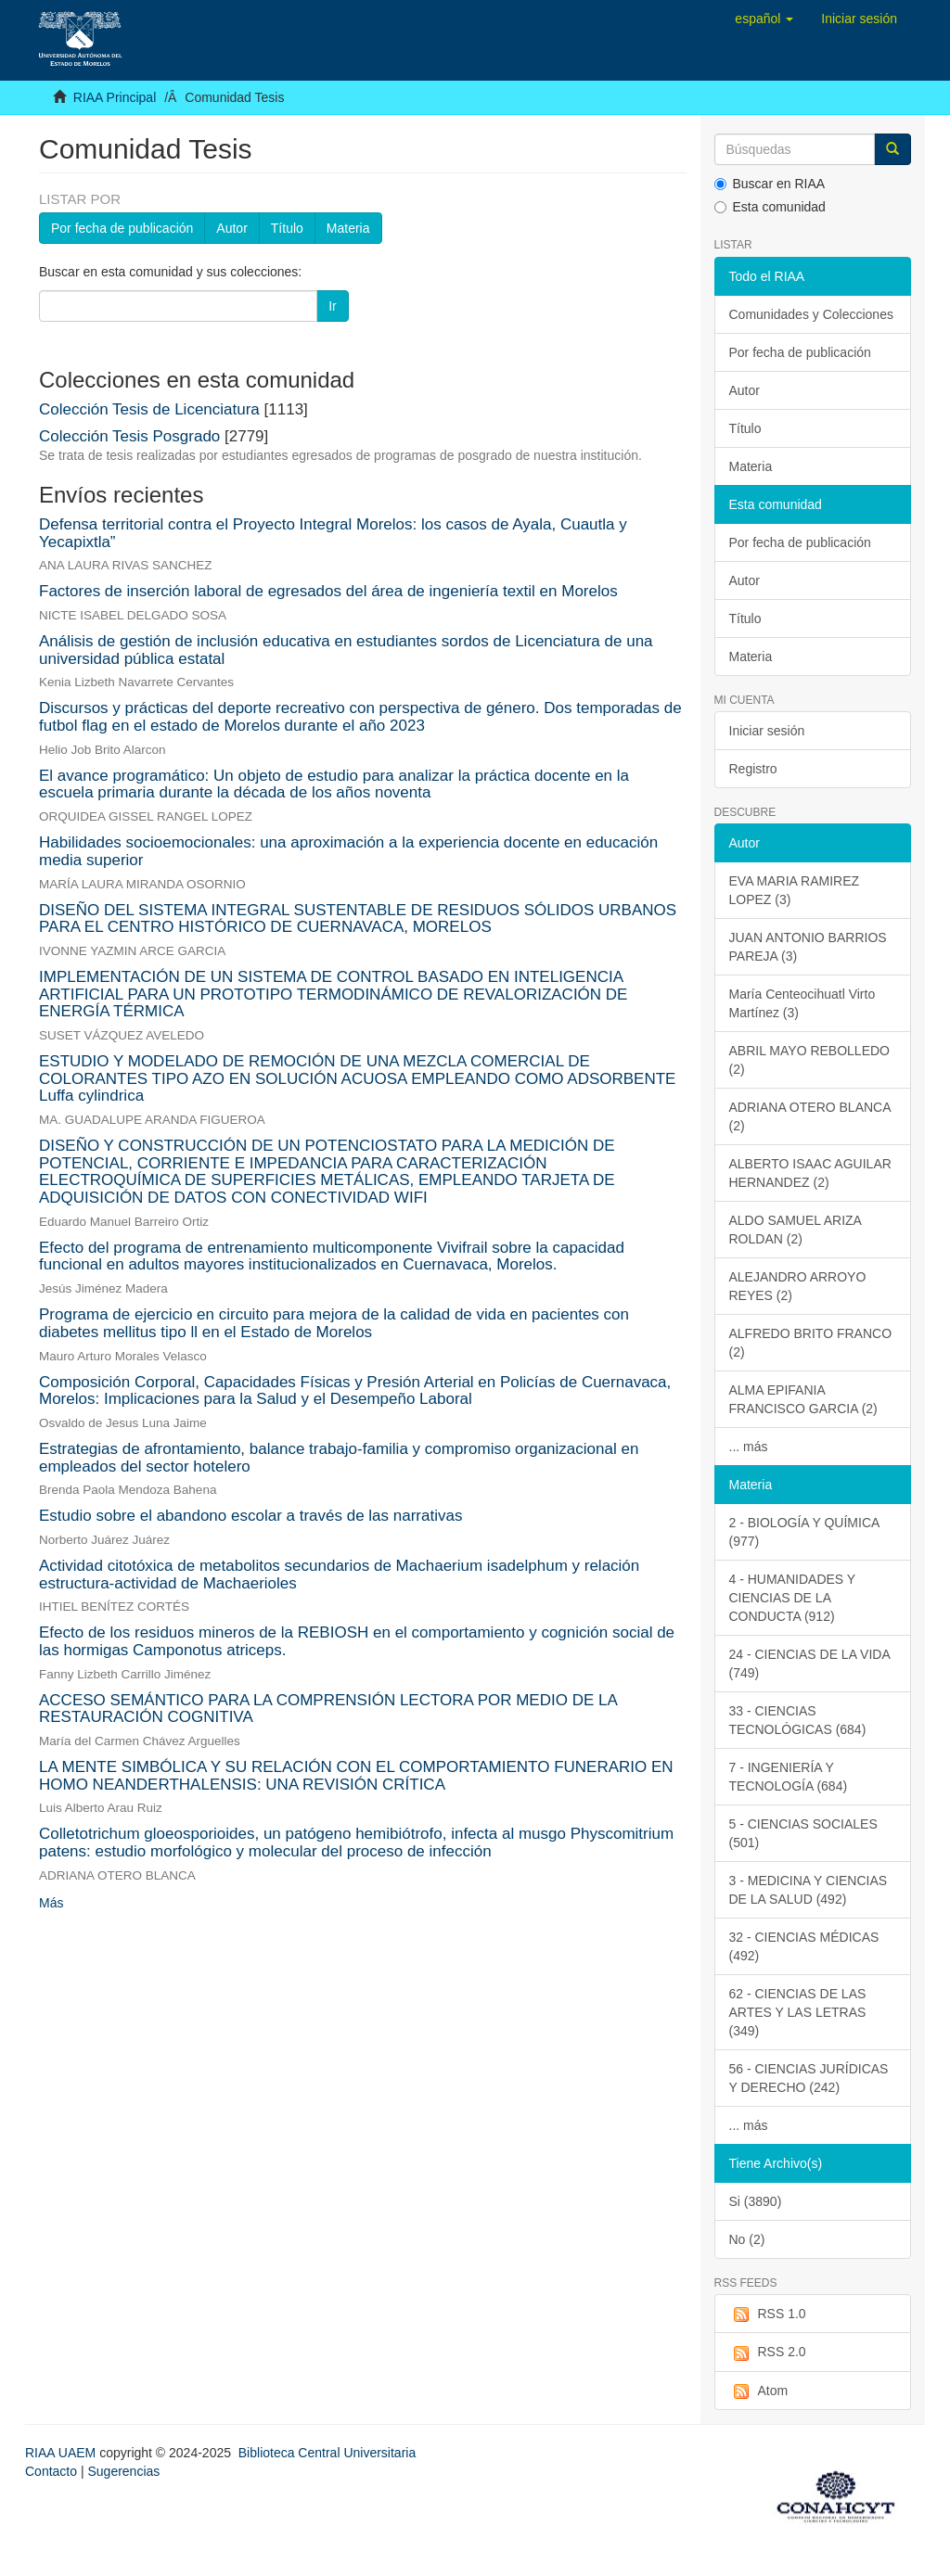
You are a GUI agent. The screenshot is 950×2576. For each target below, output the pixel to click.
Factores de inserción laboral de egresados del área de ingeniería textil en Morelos (328, 591)
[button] (764, 18)
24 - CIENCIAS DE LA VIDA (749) (810, 1663)
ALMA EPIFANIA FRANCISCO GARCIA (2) (803, 1399)
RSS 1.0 (767, 2314)
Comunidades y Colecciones (811, 314)
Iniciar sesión (767, 730)
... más (748, 1446)
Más (51, 1902)
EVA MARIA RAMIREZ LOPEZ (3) (794, 890)
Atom (759, 2391)
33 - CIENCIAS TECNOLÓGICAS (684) (798, 1720)
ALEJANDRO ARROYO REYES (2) (798, 1286)
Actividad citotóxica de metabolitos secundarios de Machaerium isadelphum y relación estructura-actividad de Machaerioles (339, 1574)
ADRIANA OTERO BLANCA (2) (810, 1116)
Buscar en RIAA (770, 183)
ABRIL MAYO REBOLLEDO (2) (810, 1060)
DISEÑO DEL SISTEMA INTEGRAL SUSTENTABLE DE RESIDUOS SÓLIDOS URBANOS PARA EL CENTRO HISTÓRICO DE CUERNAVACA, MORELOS (357, 919)
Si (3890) (755, 2201)
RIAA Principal (114, 97)
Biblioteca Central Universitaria (327, 2452)
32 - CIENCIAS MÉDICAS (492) (804, 1946)
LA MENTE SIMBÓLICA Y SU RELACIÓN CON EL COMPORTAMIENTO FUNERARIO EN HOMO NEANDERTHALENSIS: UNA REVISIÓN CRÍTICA (356, 1775)
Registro (753, 768)
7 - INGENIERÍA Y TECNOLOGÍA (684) (788, 1776)
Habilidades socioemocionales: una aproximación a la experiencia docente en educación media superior (348, 851)
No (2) (747, 2239)
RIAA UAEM (62, 2452)
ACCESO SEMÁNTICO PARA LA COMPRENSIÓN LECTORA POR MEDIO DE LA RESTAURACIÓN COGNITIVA (328, 1709)
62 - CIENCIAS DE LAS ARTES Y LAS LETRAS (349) (798, 2012)
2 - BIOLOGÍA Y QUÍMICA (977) (804, 1532)
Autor (231, 228)
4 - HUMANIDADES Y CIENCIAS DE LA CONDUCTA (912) (792, 1598)
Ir (332, 306)
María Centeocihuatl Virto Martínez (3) (802, 1003)
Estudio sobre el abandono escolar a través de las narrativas (250, 1515)
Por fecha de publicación (122, 228)
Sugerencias (123, 2471)
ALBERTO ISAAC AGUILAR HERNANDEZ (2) (810, 1173)
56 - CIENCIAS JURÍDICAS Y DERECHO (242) (809, 2078)
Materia (348, 228)
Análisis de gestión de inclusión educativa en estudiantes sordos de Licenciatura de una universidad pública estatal (346, 650)
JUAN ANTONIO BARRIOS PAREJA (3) (808, 946)
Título (287, 228)
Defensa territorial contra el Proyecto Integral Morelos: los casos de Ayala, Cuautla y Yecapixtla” (333, 533)
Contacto (51, 2471)
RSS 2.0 (767, 2352)
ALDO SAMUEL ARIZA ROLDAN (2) (795, 1229)
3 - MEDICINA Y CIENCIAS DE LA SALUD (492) (808, 1889)
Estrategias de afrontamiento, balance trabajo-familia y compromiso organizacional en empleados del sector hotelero (338, 1457)
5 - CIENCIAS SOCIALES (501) (803, 1833)
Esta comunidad (770, 206)
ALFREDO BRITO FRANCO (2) (810, 1342)
